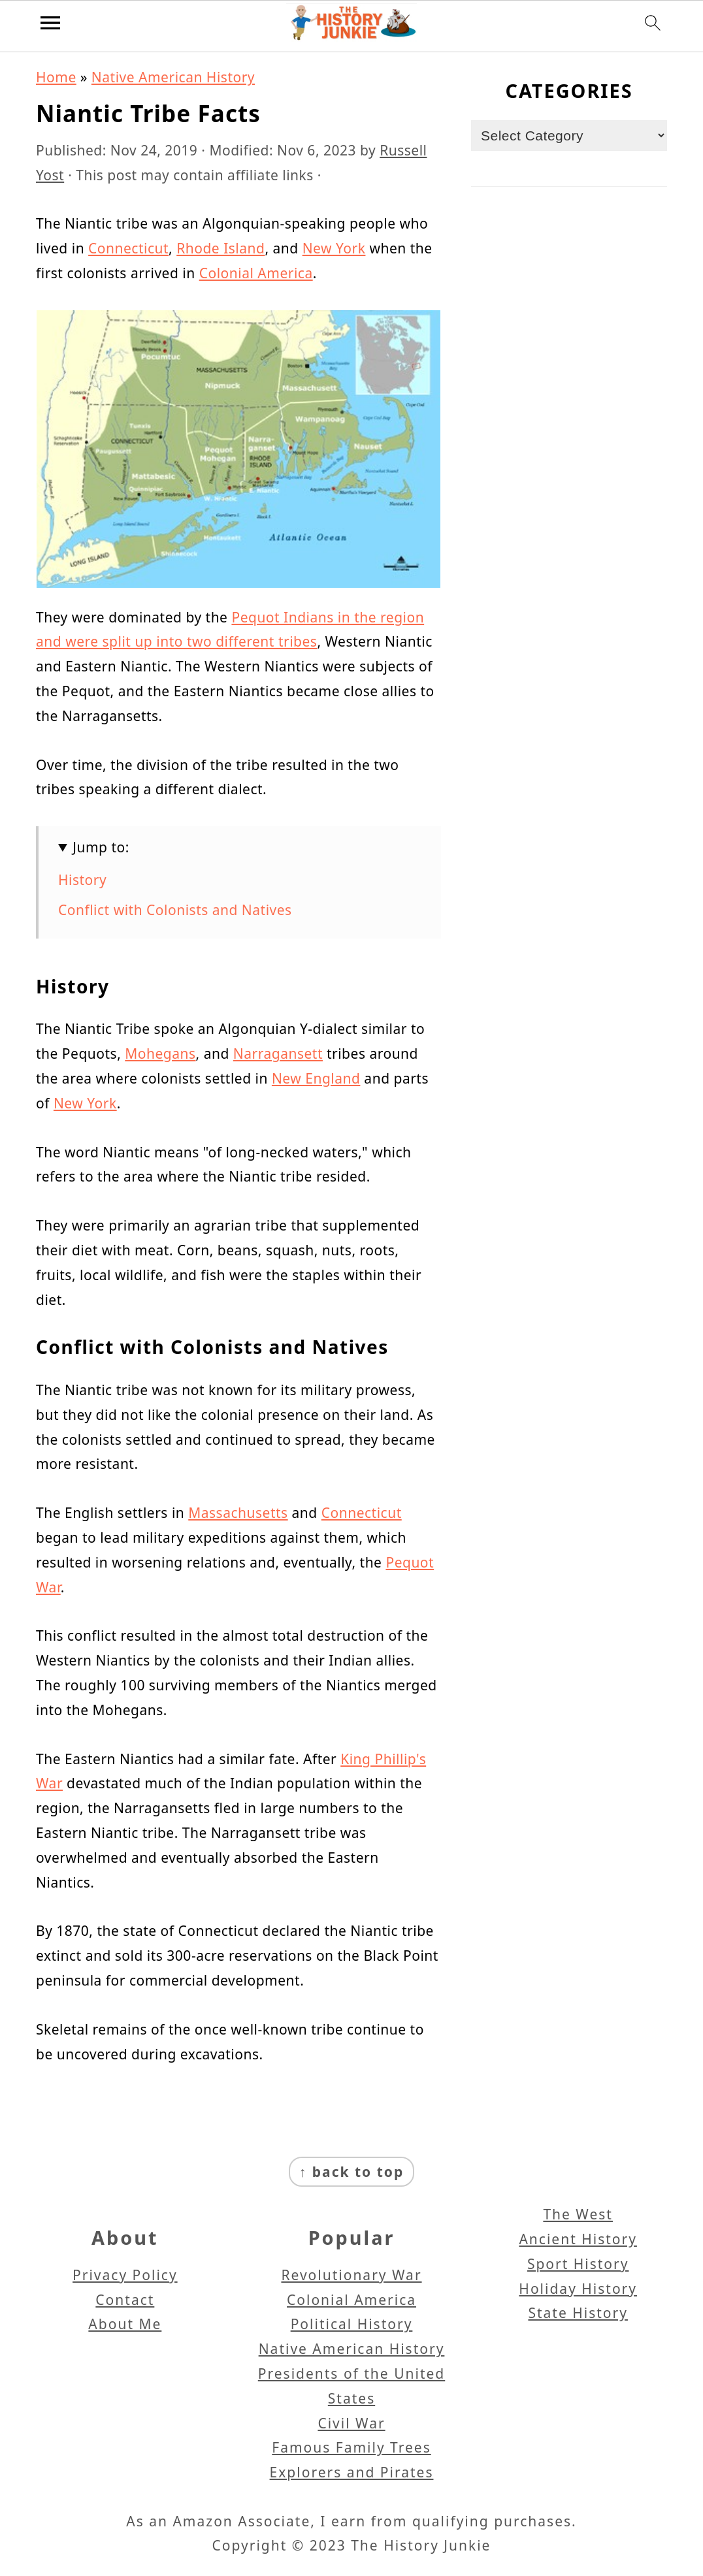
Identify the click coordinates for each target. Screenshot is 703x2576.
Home (56, 77)
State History (577, 2313)
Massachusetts (237, 1513)
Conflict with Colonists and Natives (175, 910)
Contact (124, 2300)
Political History (352, 2324)
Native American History (173, 77)
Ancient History (577, 2239)
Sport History (578, 2264)
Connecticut (128, 248)
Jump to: (101, 847)
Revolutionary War (351, 2275)
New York (334, 248)
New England (316, 1078)
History (82, 880)
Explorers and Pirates (352, 2472)
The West (578, 2214)
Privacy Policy (125, 2275)
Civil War (351, 2423)
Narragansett (278, 1053)
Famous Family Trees (351, 2447)
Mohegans (160, 1053)
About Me (124, 2324)
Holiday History (578, 2288)
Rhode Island (220, 248)
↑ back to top (351, 2172)
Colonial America (256, 273)
